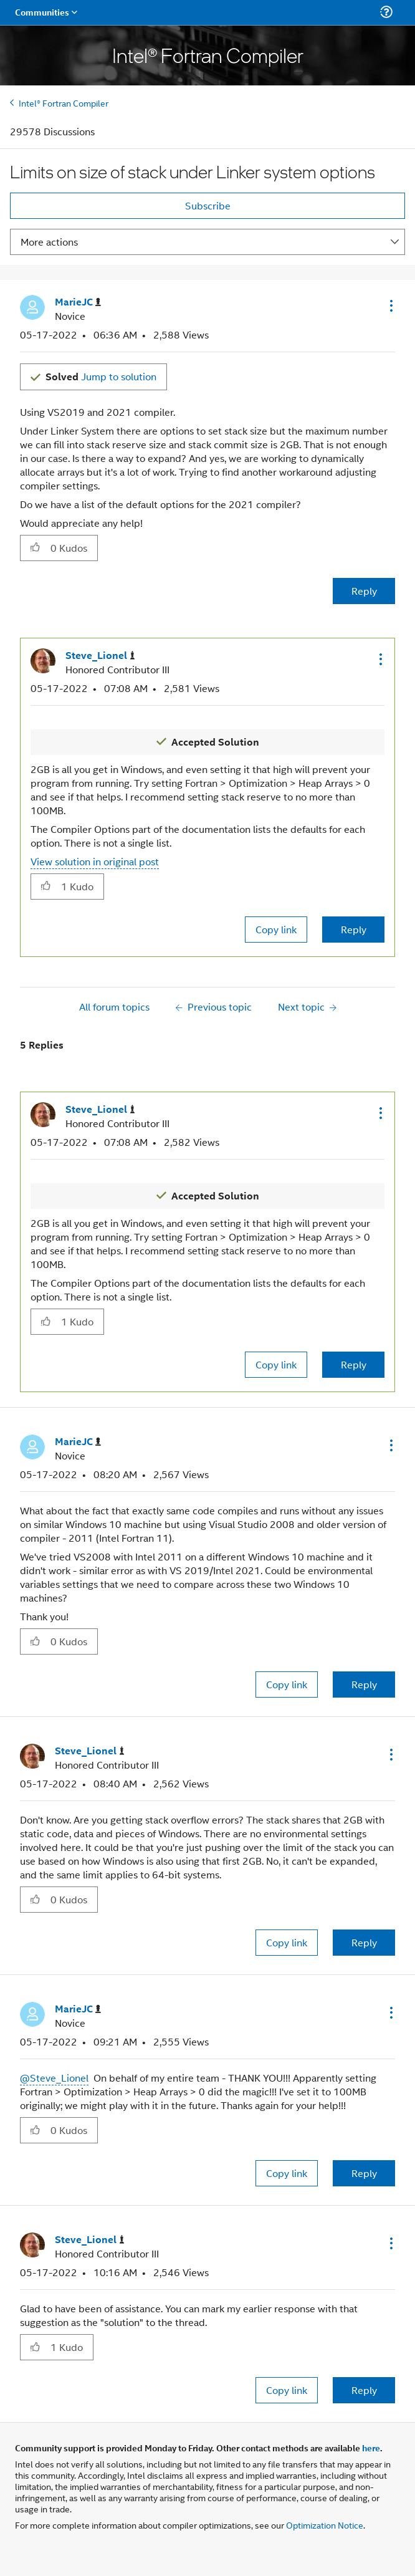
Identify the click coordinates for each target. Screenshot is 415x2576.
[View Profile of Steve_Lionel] (100, 655)
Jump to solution (100, 376)
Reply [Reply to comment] (353, 929)
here (371, 2447)
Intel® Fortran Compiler (63, 102)
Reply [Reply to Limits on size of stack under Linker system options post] (364, 591)
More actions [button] (49, 241)
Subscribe (208, 205)
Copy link (276, 929)
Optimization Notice (324, 2524)
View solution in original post (95, 861)
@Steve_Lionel (54, 2077)
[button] (390, 305)
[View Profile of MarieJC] (78, 302)
